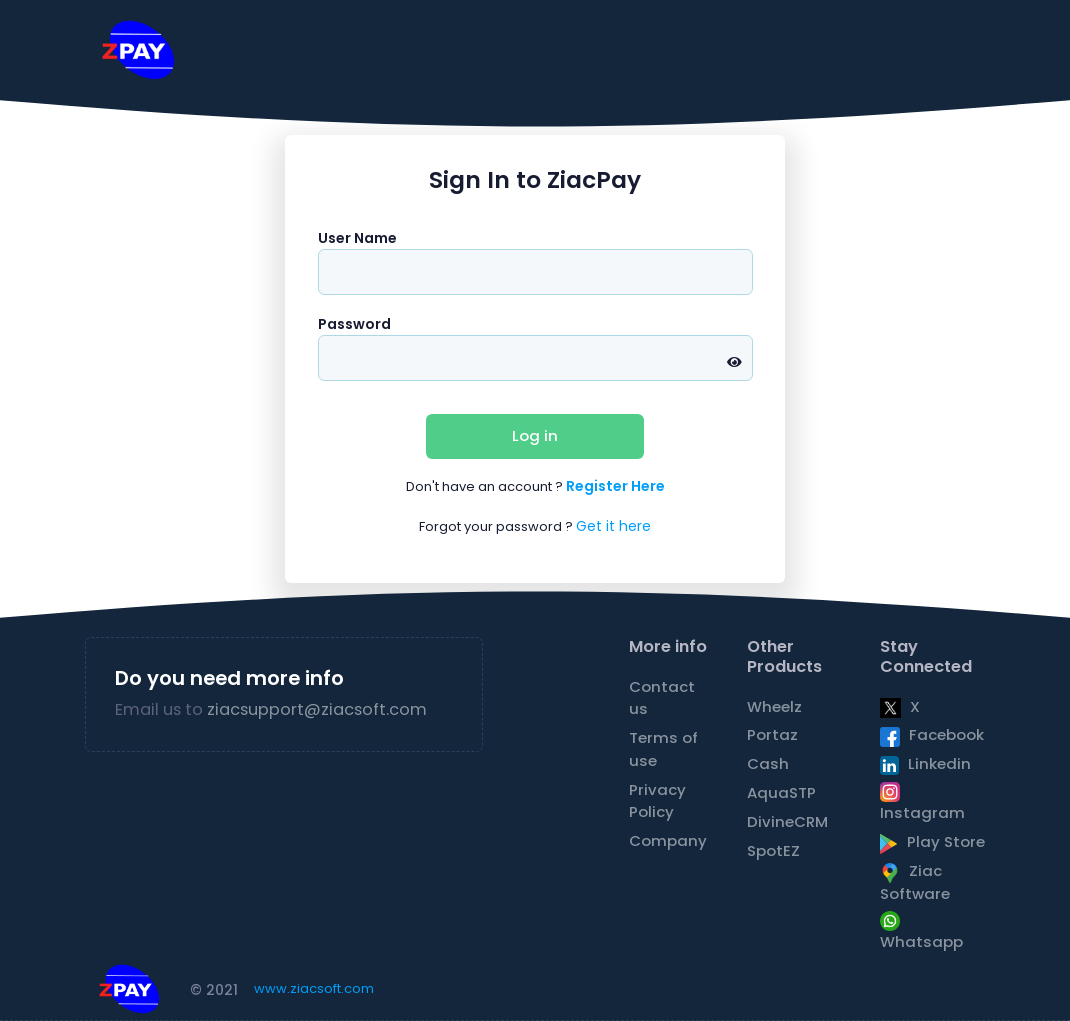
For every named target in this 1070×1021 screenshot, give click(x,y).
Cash (768, 763)
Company (668, 840)
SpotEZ (773, 850)
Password (354, 324)
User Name (357, 238)
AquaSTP (781, 792)
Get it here (613, 526)
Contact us (662, 697)
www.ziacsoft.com (314, 988)
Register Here (615, 486)
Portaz (772, 734)
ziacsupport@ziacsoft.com (317, 709)
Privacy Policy (657, 800)
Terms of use (663, 748)
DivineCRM (787, 821)
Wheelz (774, 706)
